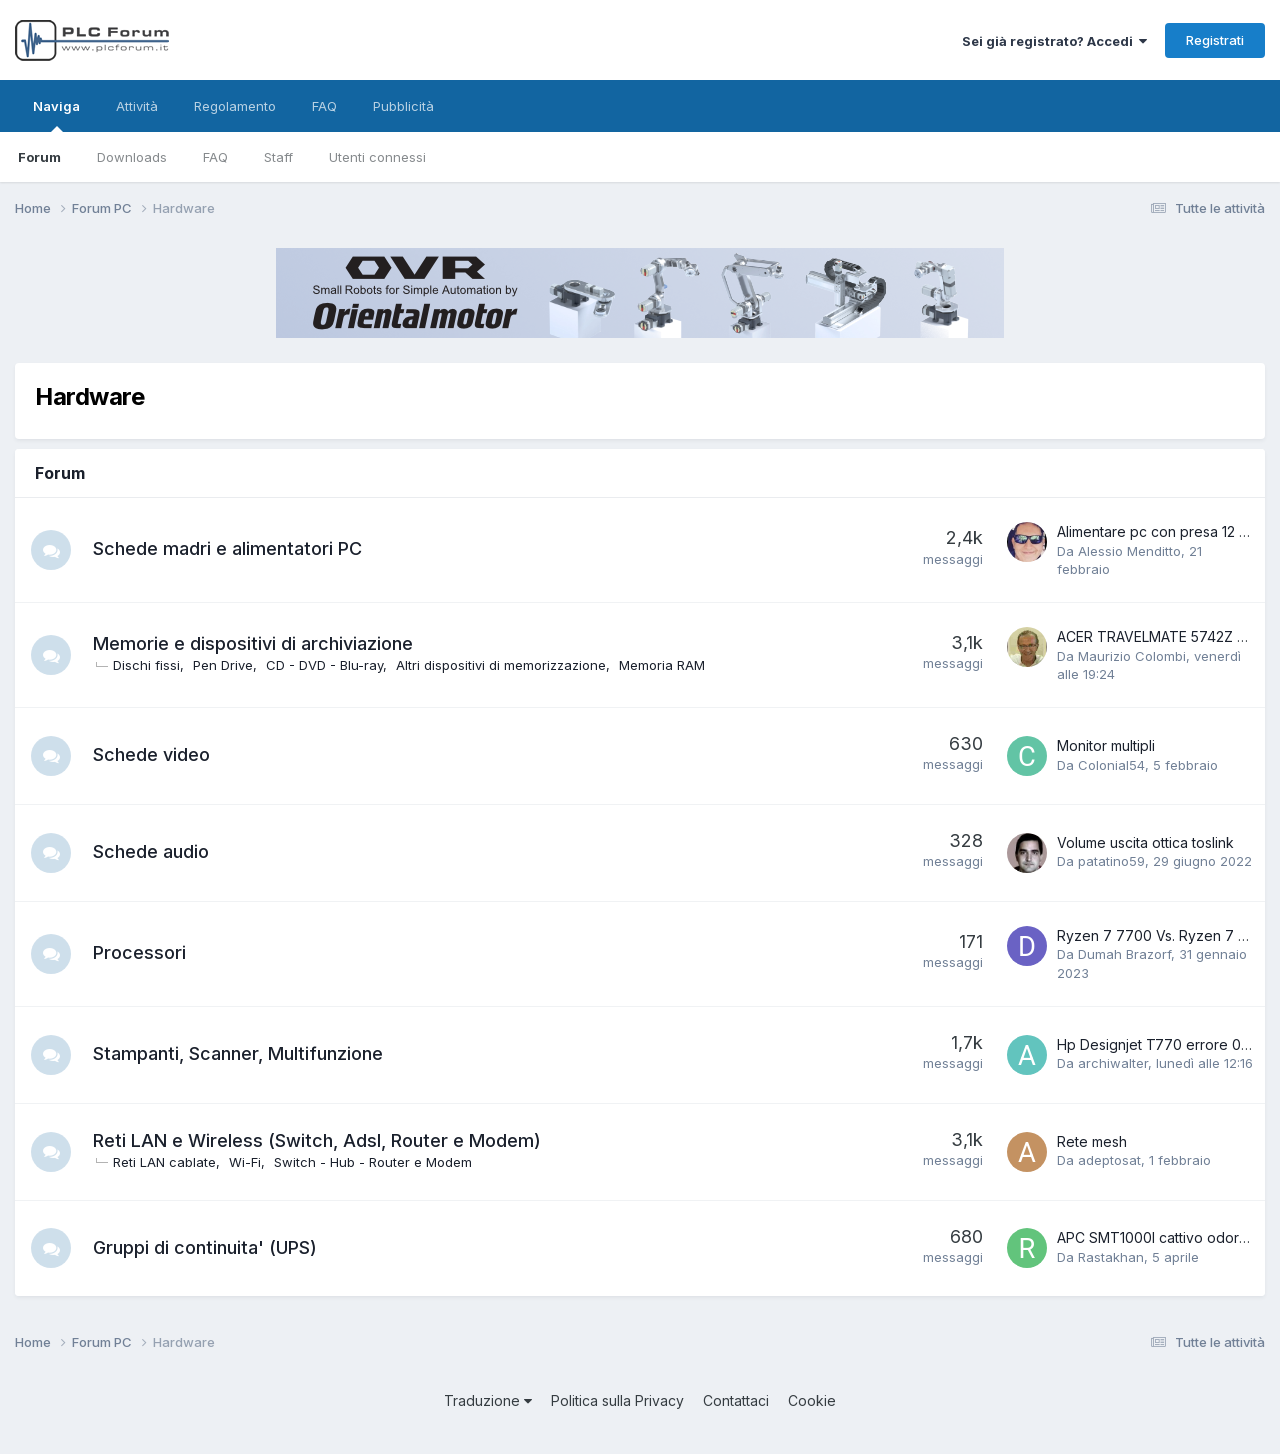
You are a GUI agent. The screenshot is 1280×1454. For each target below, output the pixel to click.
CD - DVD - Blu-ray (324, 665)
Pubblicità (403, 106)
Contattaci (736, 1400)
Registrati (1215, 40)
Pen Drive (223, 665)
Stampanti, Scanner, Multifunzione (238, 1053)
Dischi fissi (146, 665)
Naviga (56, 115)
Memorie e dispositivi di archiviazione (253, 643)
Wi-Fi (245, 1162)
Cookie (812, 1400)
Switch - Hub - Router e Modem (373, 1162)
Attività (137, 106)
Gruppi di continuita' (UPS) (205, 1247)
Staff (278, 157)
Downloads (132, 157)
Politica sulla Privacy (617, 1400)
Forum (39, 157)
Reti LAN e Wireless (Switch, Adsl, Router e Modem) (317, 1140)
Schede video (151, 754)
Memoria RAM (662, 665)
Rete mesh (1092, 1141)
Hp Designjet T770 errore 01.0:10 (1166, 1044)
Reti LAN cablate (164, 1162)
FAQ (215, 157)
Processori (139, 952)
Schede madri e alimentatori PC (227, 548)
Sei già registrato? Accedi (1054, 41)
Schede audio (151, 851)
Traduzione (488, 1400)
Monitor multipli (1106, 745)
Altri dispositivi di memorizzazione (501, 665)
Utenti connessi (377, 157)
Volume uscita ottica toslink (1145, 842)
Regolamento (235, 106)
